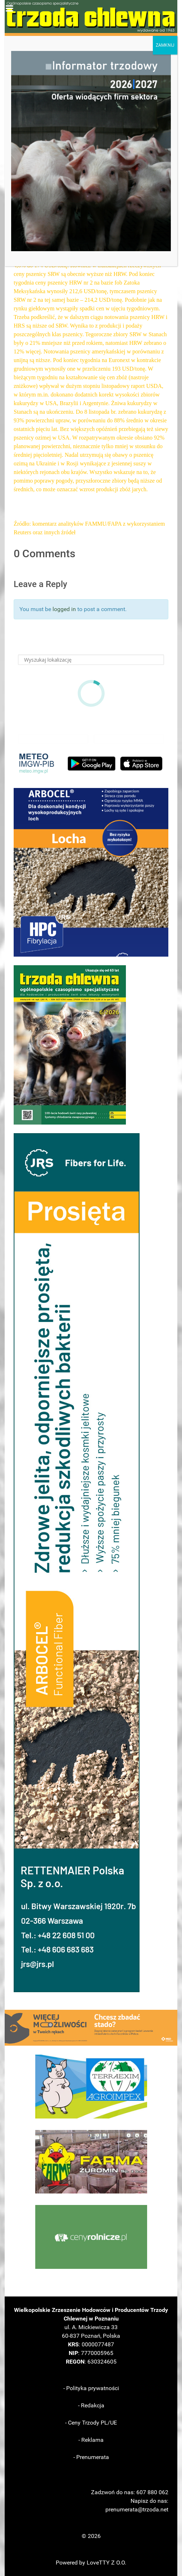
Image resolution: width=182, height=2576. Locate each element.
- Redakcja (91, 2405)
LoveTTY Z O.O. (106, 2562)
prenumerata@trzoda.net (136, 2509)
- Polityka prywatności (91, 2388)
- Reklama (91, 2439)
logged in (64, 609)
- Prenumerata (91, 2457)
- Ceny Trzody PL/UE (91, 2422)
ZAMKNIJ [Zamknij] (165, 45)
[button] (91, 872)
